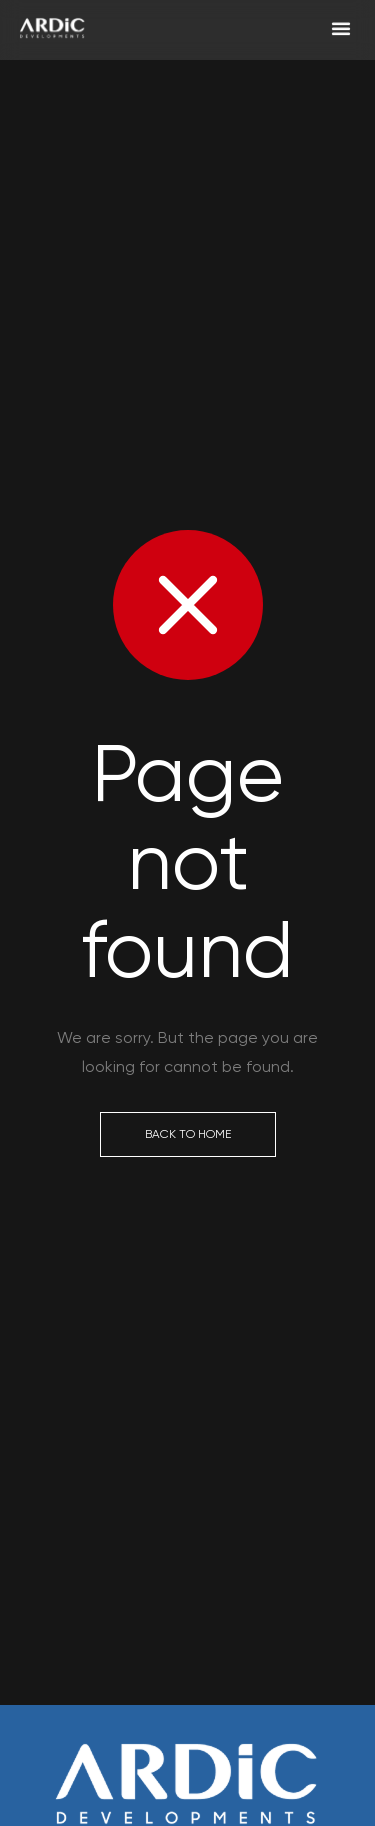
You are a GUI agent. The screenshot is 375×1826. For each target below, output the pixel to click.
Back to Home (188, 1134)
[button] (341, 25)
